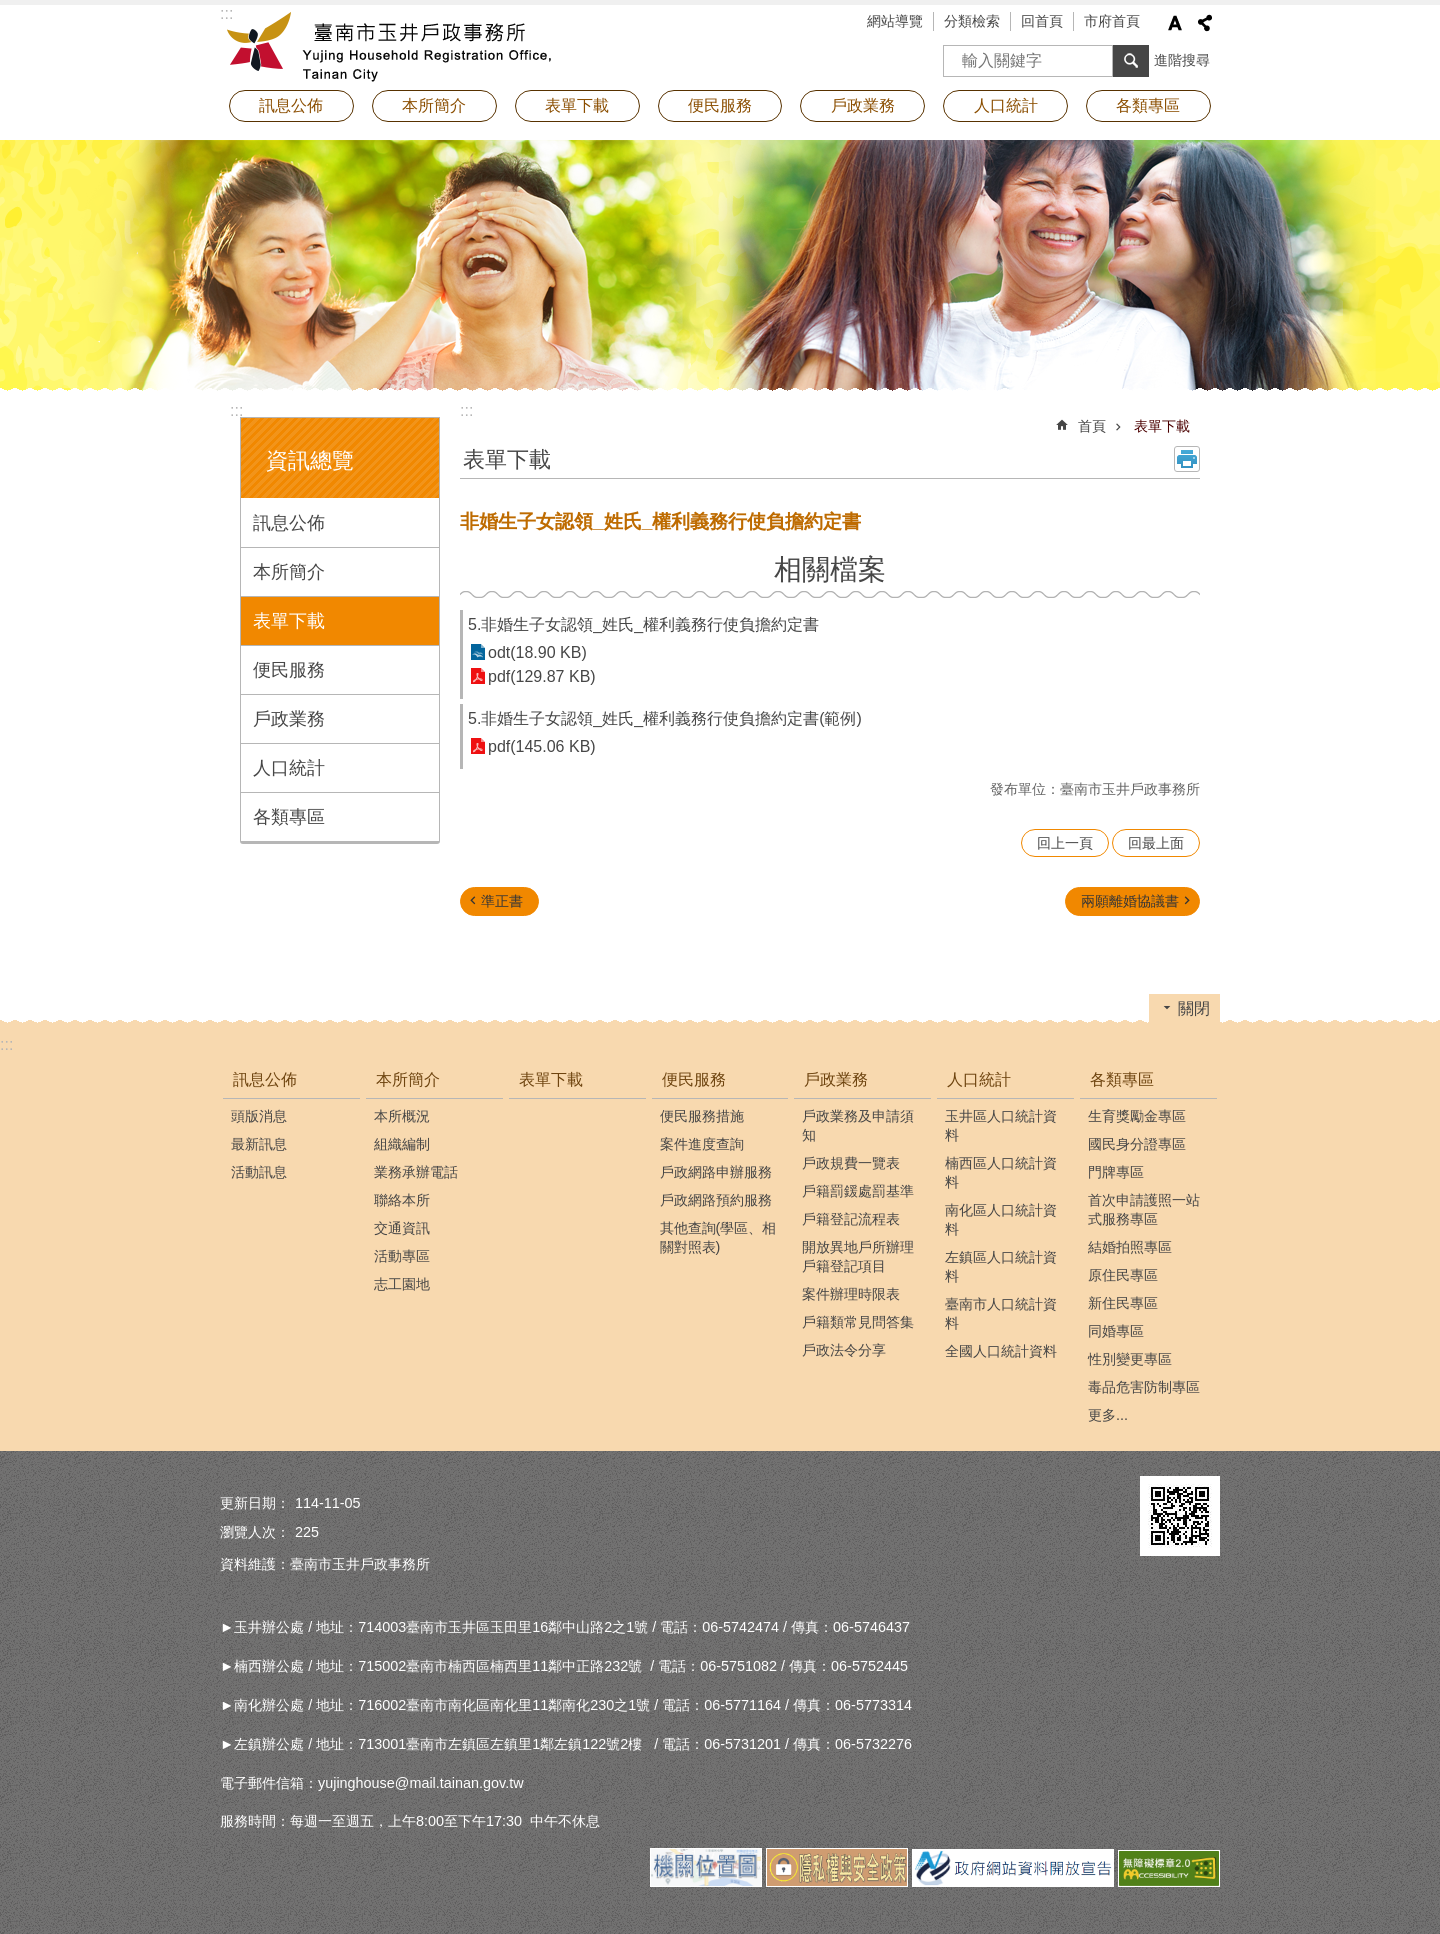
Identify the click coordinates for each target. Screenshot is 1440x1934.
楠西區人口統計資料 (1001, 1172)
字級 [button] (1175, 23)
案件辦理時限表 (851, 1294)
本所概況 (402, 1116)
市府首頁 (1112, 21)
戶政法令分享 (844, 1350)
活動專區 (402, 1256)
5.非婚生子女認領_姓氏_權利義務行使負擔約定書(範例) (665, 718)
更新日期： (255, 1503)
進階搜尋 (1182, 60)
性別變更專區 (1130, 1359)
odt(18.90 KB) (537, 652)
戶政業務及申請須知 (858, 1125)
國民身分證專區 (1137, 1144)
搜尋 (959, 54)
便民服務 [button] (720, 105)
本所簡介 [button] (434, 105)
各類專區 (289, 817)
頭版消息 (259, 1116)
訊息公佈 (289, 523)
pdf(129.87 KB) (542, 676)
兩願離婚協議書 (1130, 901)
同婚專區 (1116, 1331)
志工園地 (402, 1284)
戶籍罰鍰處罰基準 (858, 1191)
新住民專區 (1123, 1303)
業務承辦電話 (416, 1172)
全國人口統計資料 (1001, 1351)
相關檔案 (830, 569)
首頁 (1092, 426)
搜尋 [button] (1131, 61)
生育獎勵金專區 (1137, 1116)
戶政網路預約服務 (716, 1200)
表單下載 (577, 105)
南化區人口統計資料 (1001, 1219)
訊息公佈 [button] (291, 105)
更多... (1108, 1415)
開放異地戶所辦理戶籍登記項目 (858, 1256)
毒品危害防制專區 (1144, 1387)
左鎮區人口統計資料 (1001, 1266)
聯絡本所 (402, 1200)
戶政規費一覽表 (851, 1163)
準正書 (502, 901)
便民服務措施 (702, 1116)
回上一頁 (1065, 843)
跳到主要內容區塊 (10, 10)
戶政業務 (289, 719)
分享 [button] (1205, 23)
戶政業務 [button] (863, 105)
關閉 (1194, 1008)
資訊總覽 (310, 460)
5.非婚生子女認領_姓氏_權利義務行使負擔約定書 (643, 624)
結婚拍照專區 (1130, 1247)
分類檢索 (972, 21)
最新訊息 (259, 1144)
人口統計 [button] (1006, 105)
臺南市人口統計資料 (1001, 1313)
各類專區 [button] (1148, 105)
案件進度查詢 (702, 1144)
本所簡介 (289, 572)
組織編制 (402, 1144)
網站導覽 (895, 21)
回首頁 (1042, 21)
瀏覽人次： (255, 1532)
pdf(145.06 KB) (542, 746)
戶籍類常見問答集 (858, 1322)
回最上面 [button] (1156, 843)
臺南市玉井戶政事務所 (395, 45)
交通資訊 (402, 1228)
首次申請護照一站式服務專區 (1144, 1209)
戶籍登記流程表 (851, 1219)
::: (236, 410)
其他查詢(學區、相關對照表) (718, 1237)
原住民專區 (1123, 1275)
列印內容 (1187, 459)
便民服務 (289, 670)
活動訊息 (259, 1172)
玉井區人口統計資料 (1001, 1125)
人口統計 (289, 768)
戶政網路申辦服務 (716, 1172)
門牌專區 (1116, 1172)
